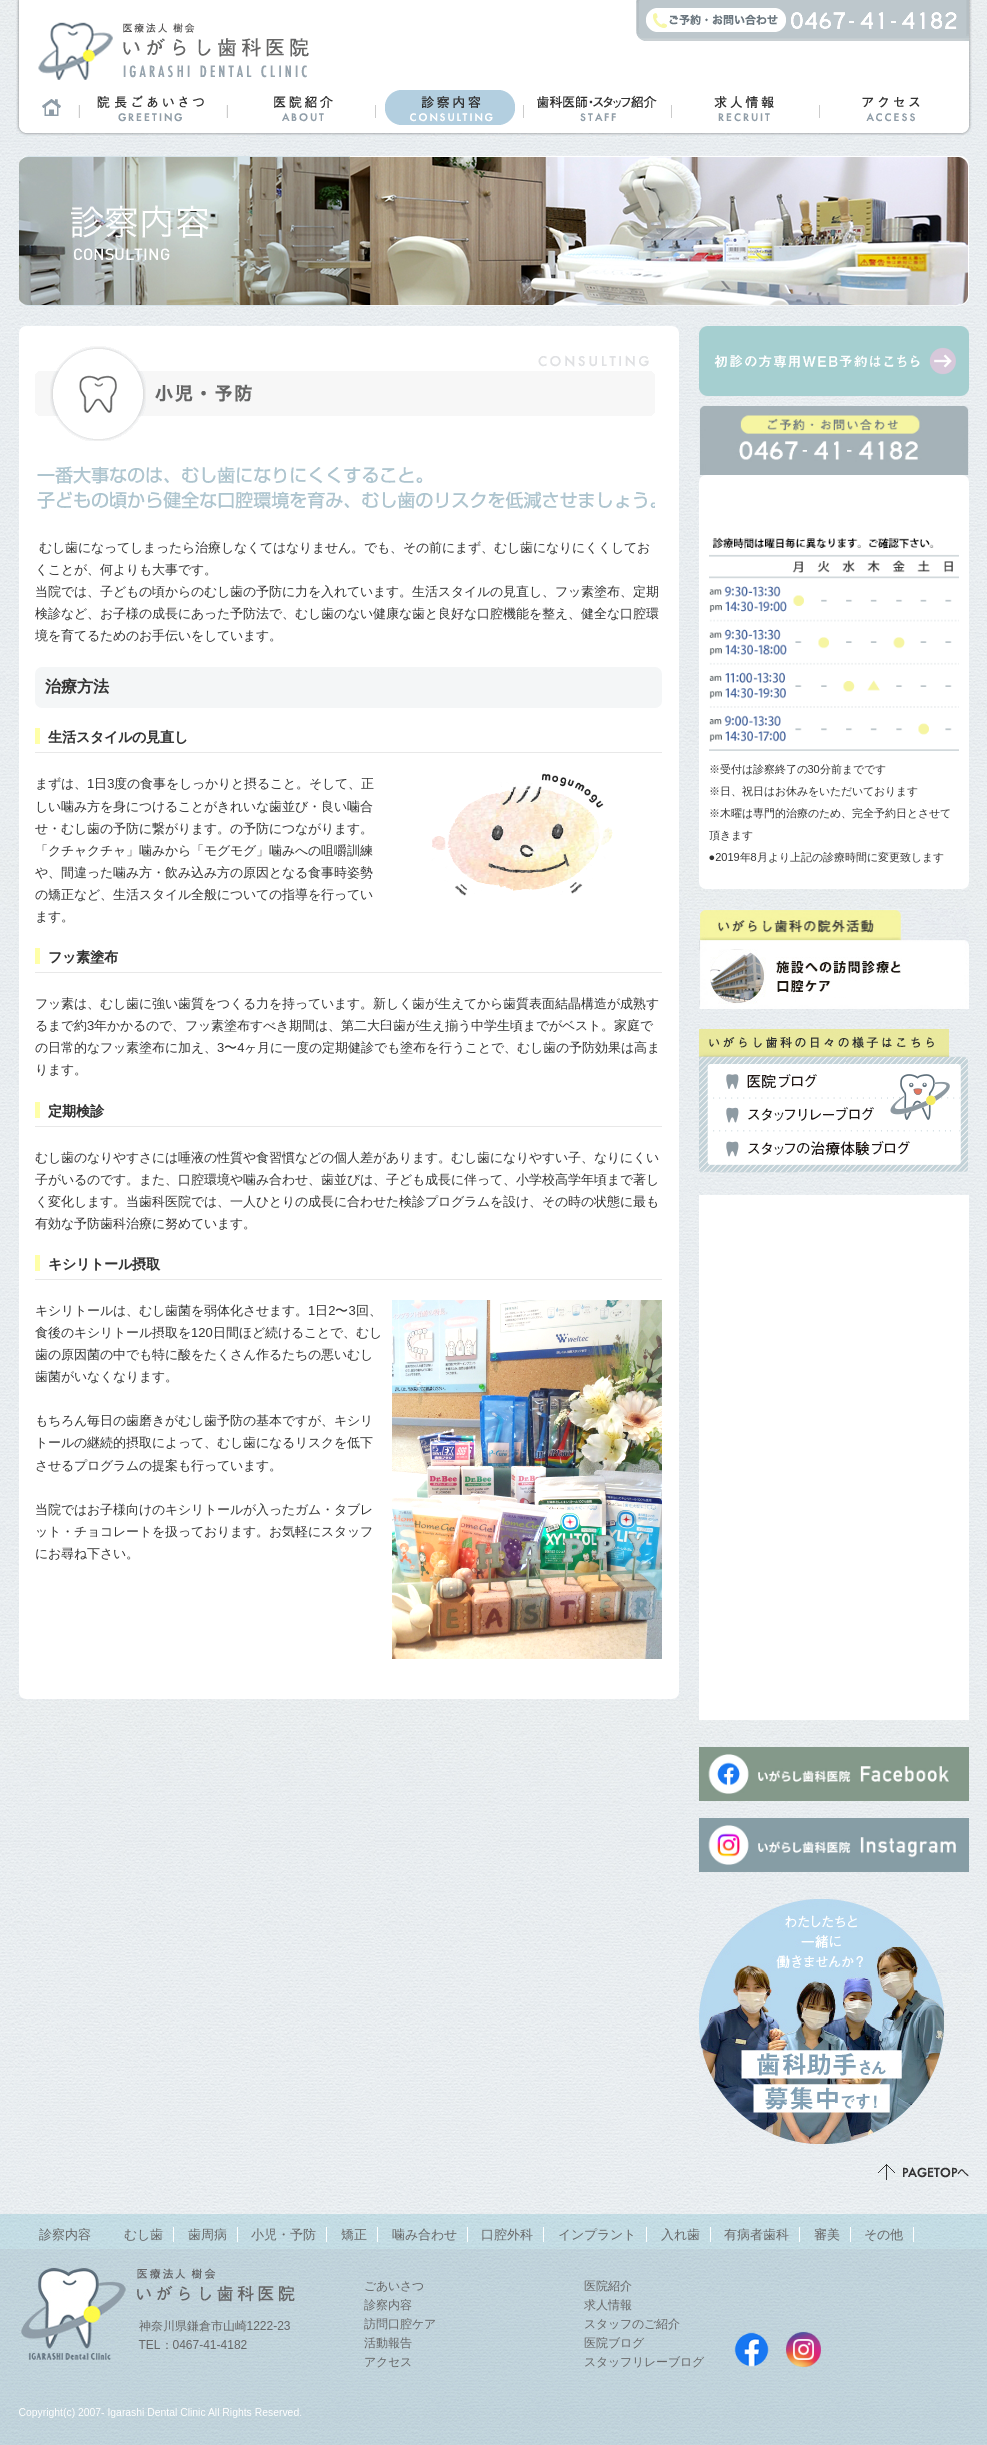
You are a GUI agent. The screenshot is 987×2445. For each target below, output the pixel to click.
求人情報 (745, 107)
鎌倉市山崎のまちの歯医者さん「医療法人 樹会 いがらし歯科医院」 (173, 50)
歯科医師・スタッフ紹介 (597, 107)
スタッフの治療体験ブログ (818, 1149)
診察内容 (449, 107)
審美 (827, 2234)
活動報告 (388, 2343)
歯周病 (207, 2234)
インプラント (597, 2234)
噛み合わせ (424, 2234)
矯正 (354, 2234)
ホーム (49, 107)
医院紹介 (301, 107)
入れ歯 (680, 2234)
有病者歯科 (756, 2234)
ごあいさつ (394, 2286)
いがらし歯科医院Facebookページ (751, 2349)
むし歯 (143, 2234)
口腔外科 (507, 2234)
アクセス (893, 107)
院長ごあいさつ (153, 107)
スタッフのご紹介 (632, 2324)
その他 (883, 2234)
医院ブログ (771, 1081)
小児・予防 (283, 2234)
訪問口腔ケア (400, 2324)
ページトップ (923, 2172)
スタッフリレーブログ (800, 1115)
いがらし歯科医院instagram (803, 2349)
